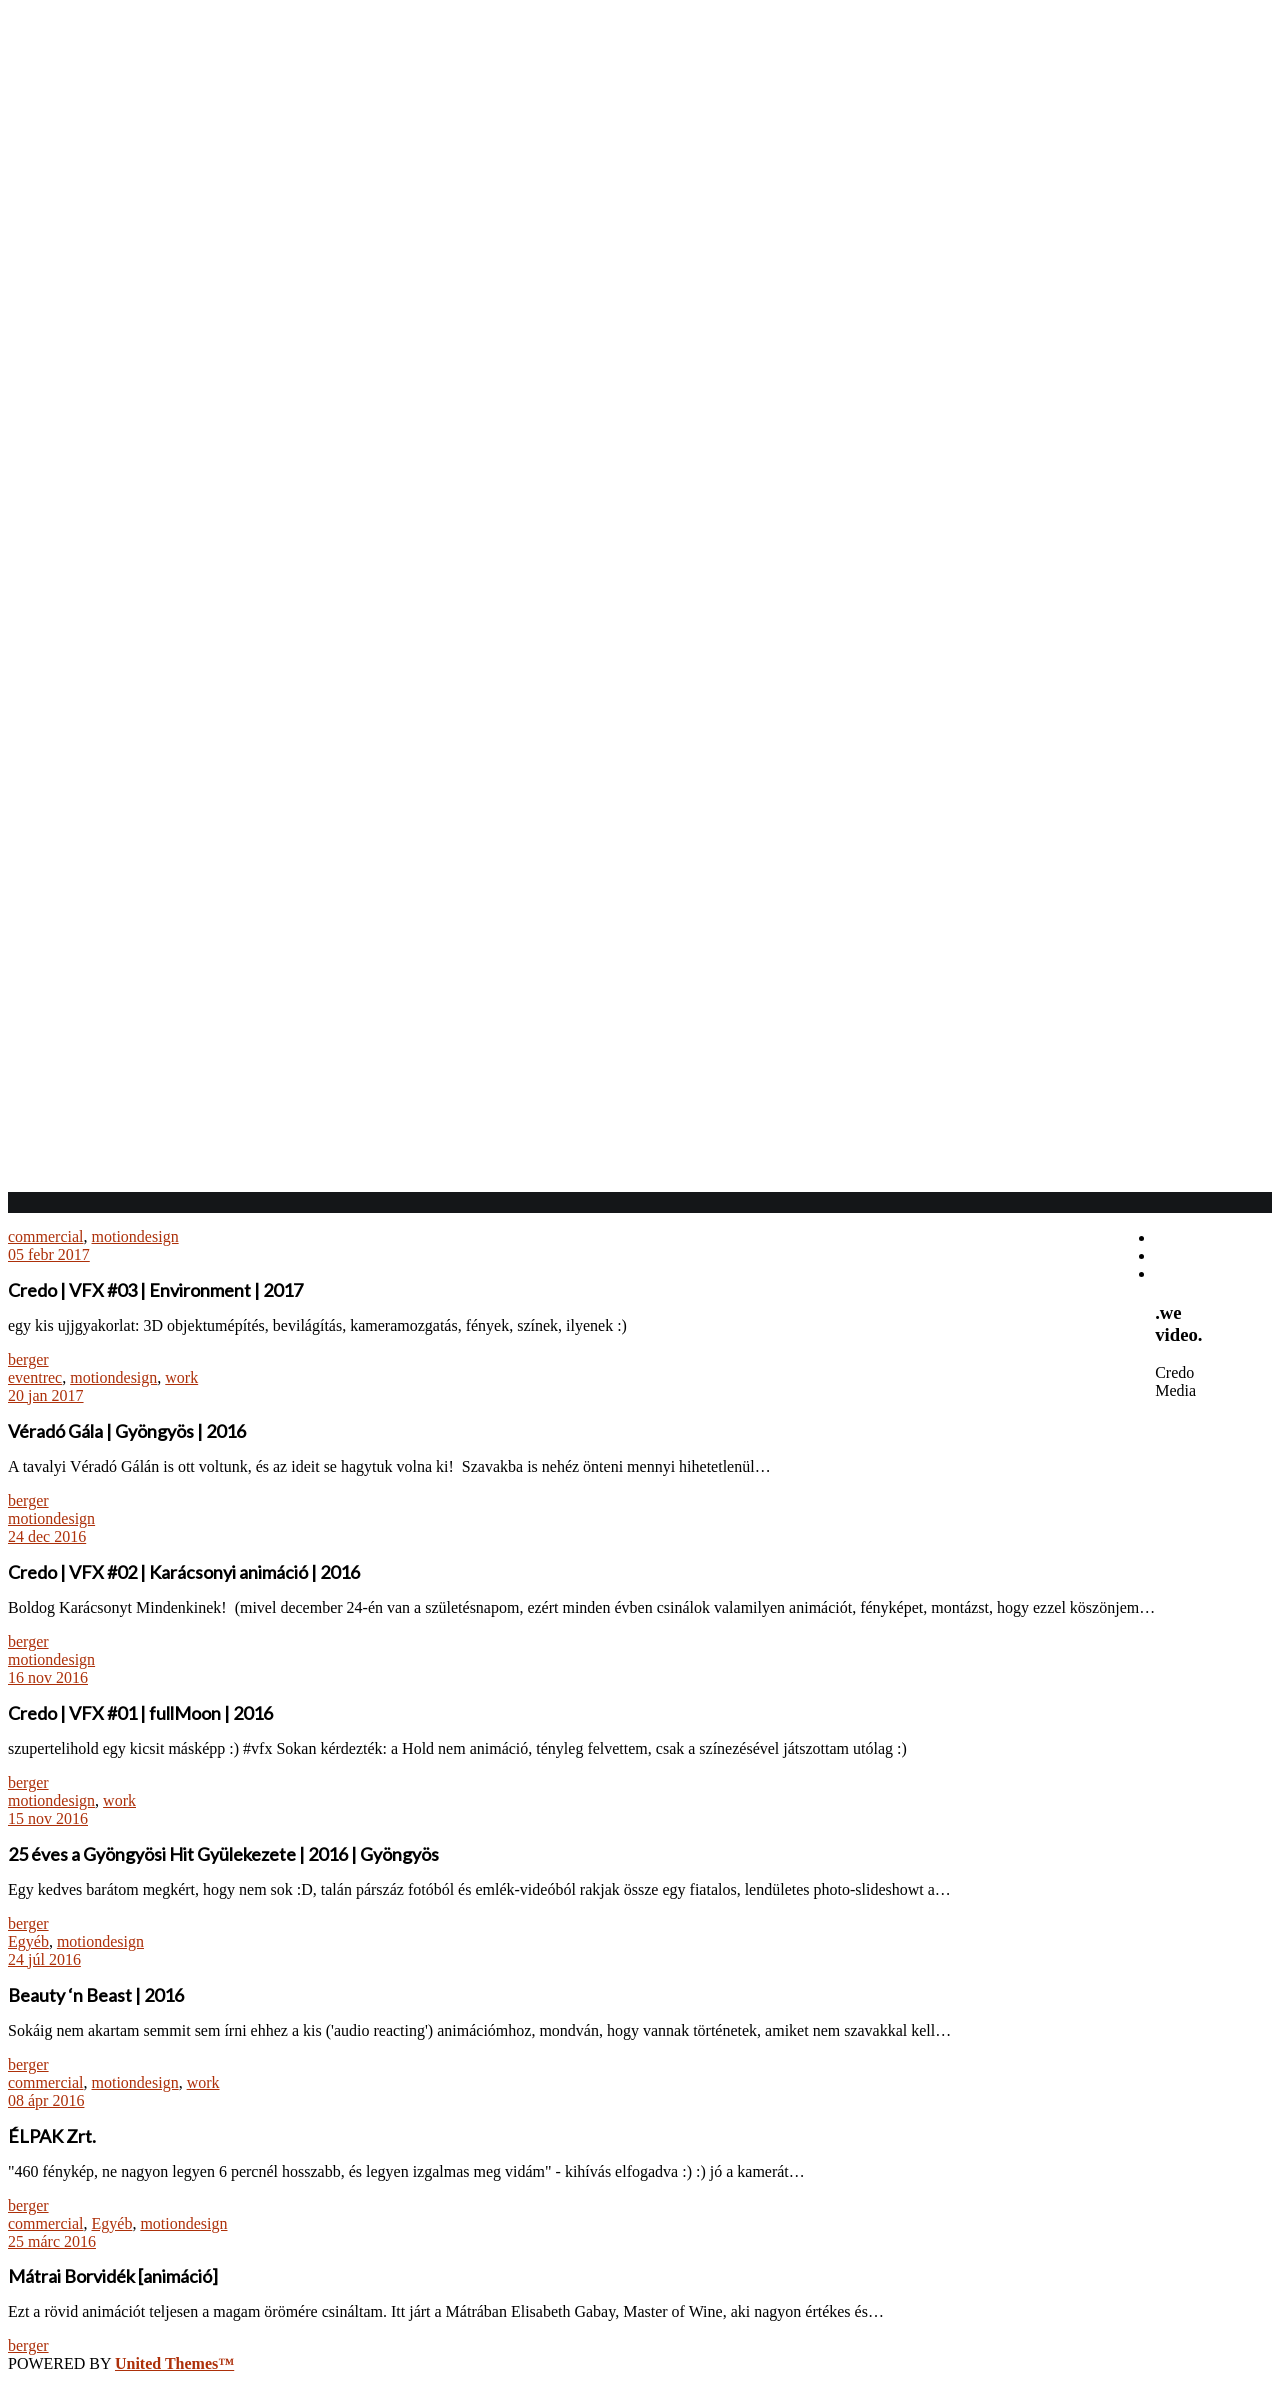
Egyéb (28, 1941)
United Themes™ (174, 2363)
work (181, 1377)
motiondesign (135, 1236)
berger (28, 1359)
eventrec (35, 1377)
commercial (46, 1236)
